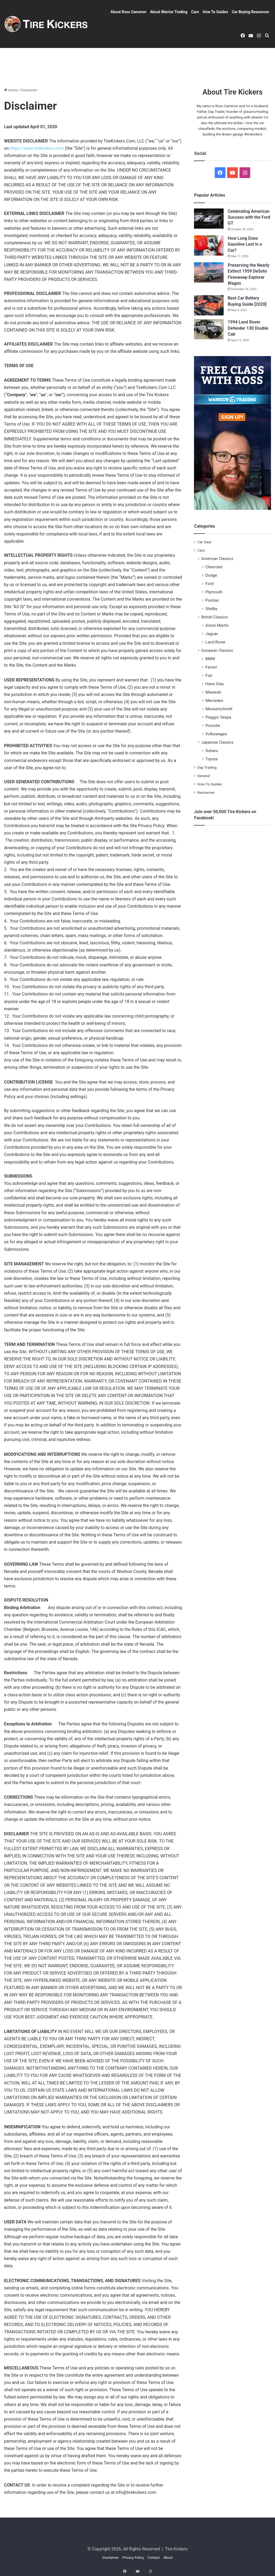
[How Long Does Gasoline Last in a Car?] (209, 245)
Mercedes (214, 700)
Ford (209, 583)
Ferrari (211, 667)
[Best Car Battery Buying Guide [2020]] (209, 305)
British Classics (214, 617)
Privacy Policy (133, 2558)
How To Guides (215, 12)
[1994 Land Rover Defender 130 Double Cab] (209, 329)
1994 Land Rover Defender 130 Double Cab (248, 328)
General (203, 776)
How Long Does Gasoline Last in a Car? (245, 244)
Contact (153, 2558)
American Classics (217, 558)
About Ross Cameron (128, 12)
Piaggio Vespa (218, 717)
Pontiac (212, 600)
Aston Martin (217, 625)
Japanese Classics (217, 742)
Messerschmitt (218, 708)
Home (10, 90)
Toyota (211, 759)
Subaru (211, 750)
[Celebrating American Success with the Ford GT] (209, 218)
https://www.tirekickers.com (37, 148)
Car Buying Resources (250, 12)
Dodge (211, 575)
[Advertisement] (137, 65)
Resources (205, 792)
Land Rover (215, 642)
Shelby (211, 608)
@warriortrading (255, 112)
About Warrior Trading (169, 12)
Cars (195, 12)
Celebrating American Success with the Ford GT (249, 217)
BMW (210, 658)
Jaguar (211, 633)
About (168, 2558)
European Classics (217, 650)
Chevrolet (213, 567)
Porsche (212, 725)
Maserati (213, 692)
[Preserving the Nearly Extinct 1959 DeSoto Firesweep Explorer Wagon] (209, 272)
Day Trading (206, 767)
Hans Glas (214, 683)
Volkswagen (216, 734)
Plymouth (214, 592)
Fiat (208, 675)
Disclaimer (110, 2558)
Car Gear (204, 542)
